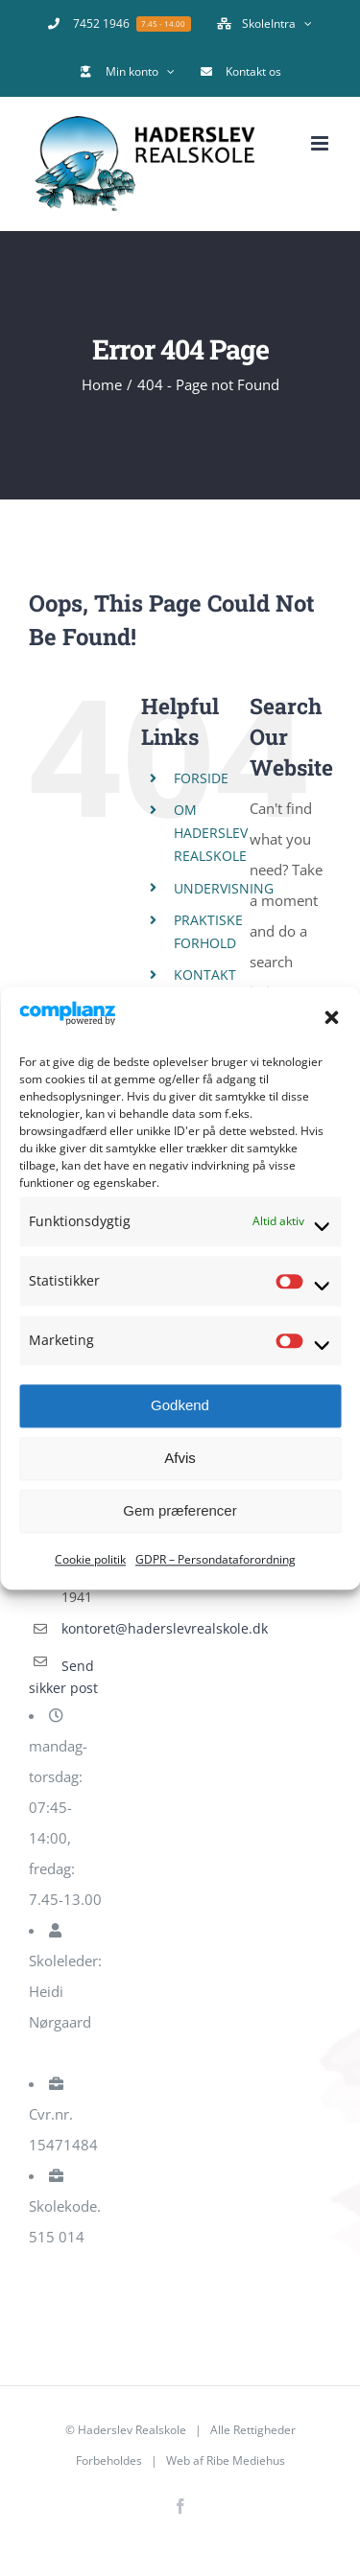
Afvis (180, 1458)
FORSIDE (201, 778)
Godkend (180, 1406)
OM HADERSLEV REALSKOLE (211, 833)
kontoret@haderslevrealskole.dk (85, 1628)
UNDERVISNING (224, 888)
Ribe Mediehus (245, 2460)
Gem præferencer (179, 1511)
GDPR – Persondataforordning (215, 1559)
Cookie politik (90, 1559)
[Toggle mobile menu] (321, 143)
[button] (331, 1018)
